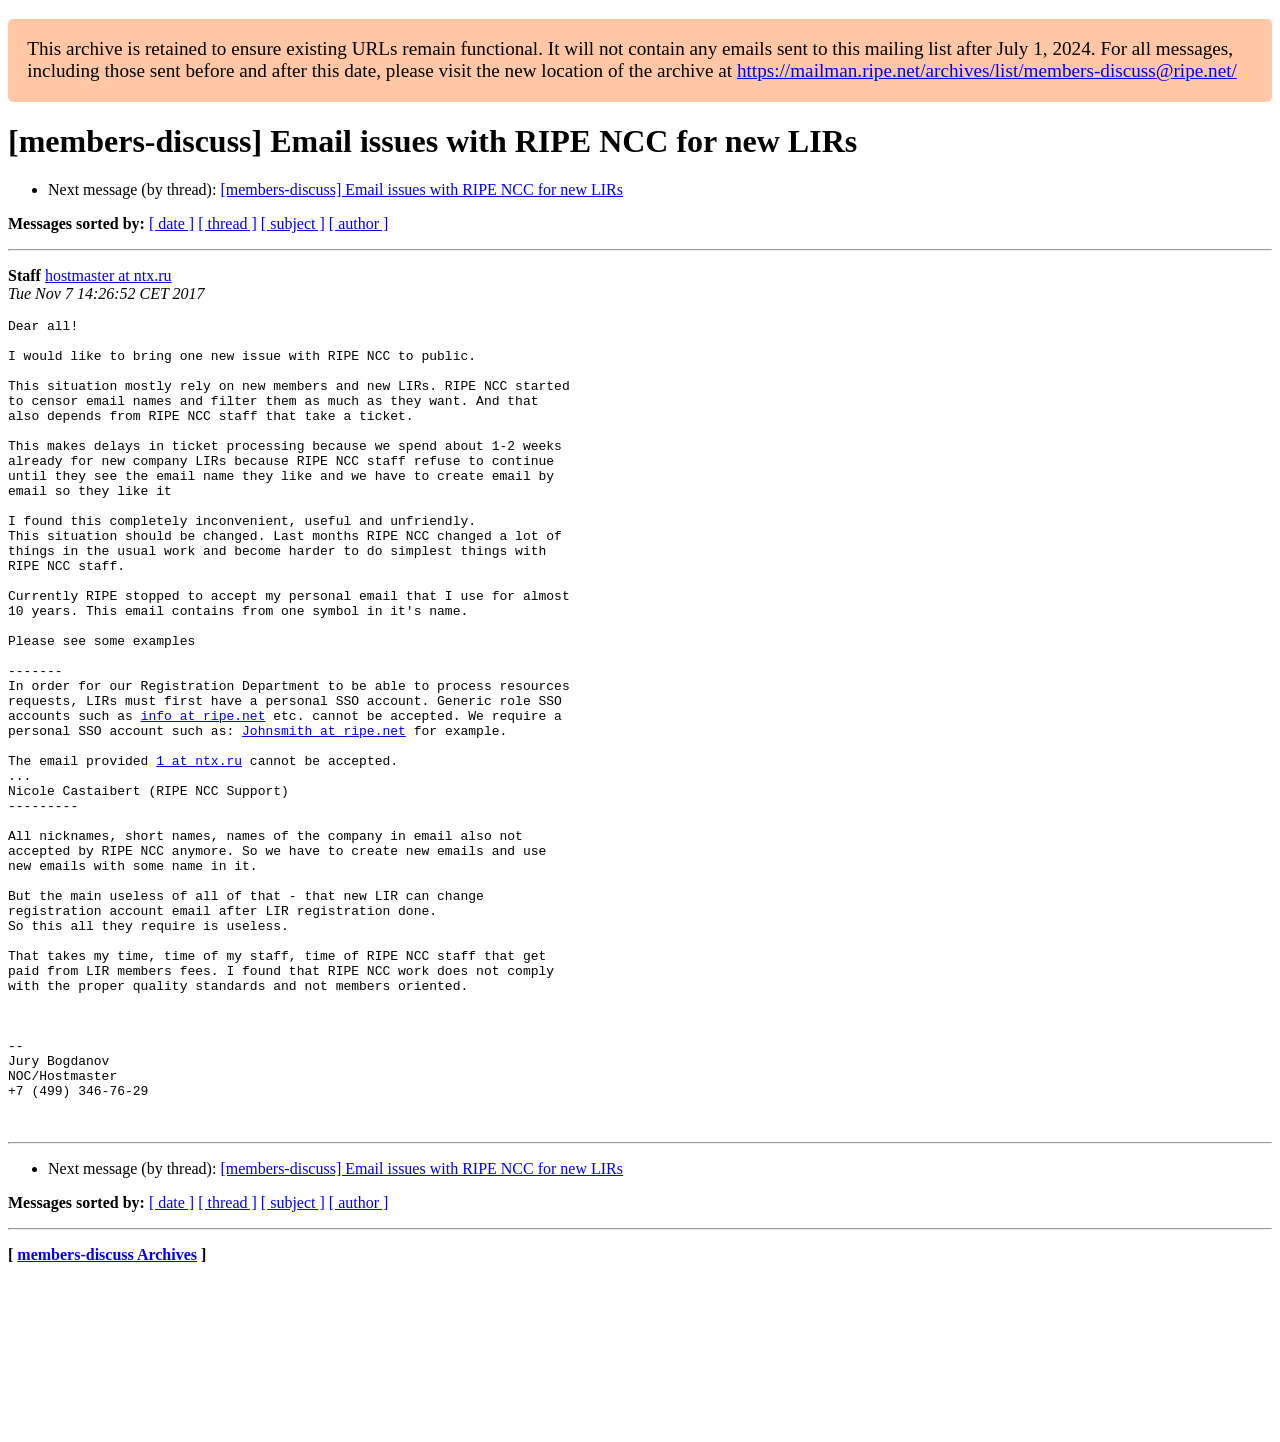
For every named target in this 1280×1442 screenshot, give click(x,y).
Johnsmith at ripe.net (324, 814)
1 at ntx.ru (199, 850)
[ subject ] (293, 223)
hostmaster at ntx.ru (108, 275)
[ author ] (359, 223)
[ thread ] (227, 223)
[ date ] (171, 223)
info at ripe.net (203, 796)
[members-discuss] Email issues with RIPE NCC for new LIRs (421, 189)
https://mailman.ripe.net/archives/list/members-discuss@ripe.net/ (987, 70)
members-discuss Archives (107, 1416)
